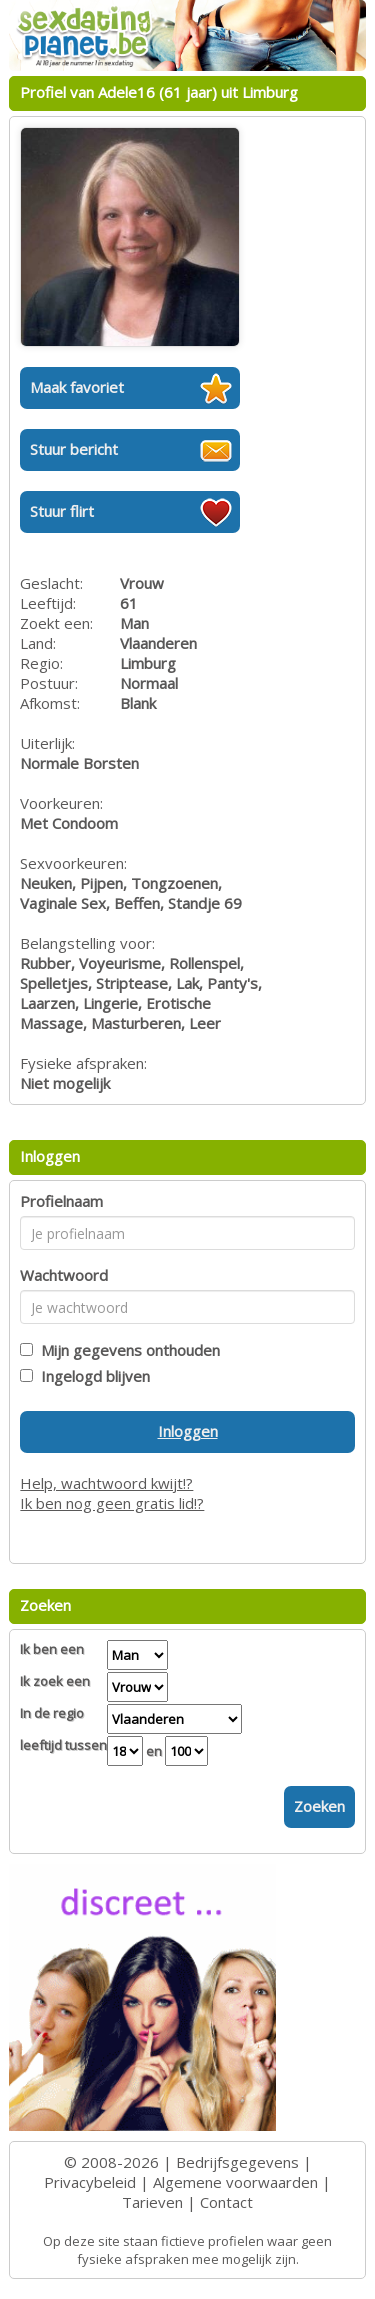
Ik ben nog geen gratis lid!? (112, 1503)
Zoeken (319, 1806)
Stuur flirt (62, 511)
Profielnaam (61, 1201)
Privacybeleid (90, 2182)
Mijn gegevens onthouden (126, 1350)
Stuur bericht (74, 449)
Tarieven (152, 2202)
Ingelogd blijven (91, 1376)
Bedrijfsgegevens (237, 2162)
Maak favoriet (77, 387)
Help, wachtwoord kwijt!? (106, 1483)
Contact (226, 2202)
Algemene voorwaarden (235, 2182)
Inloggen (188, 1431)
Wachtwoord (64, 1275)
